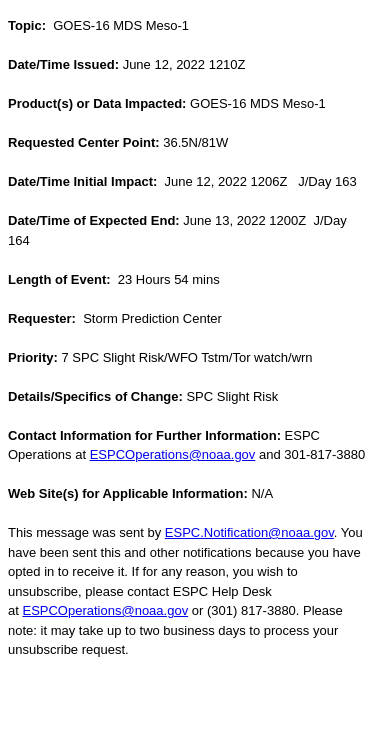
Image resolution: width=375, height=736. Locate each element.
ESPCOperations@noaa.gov (173, 454)
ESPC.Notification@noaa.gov (249, 532)
